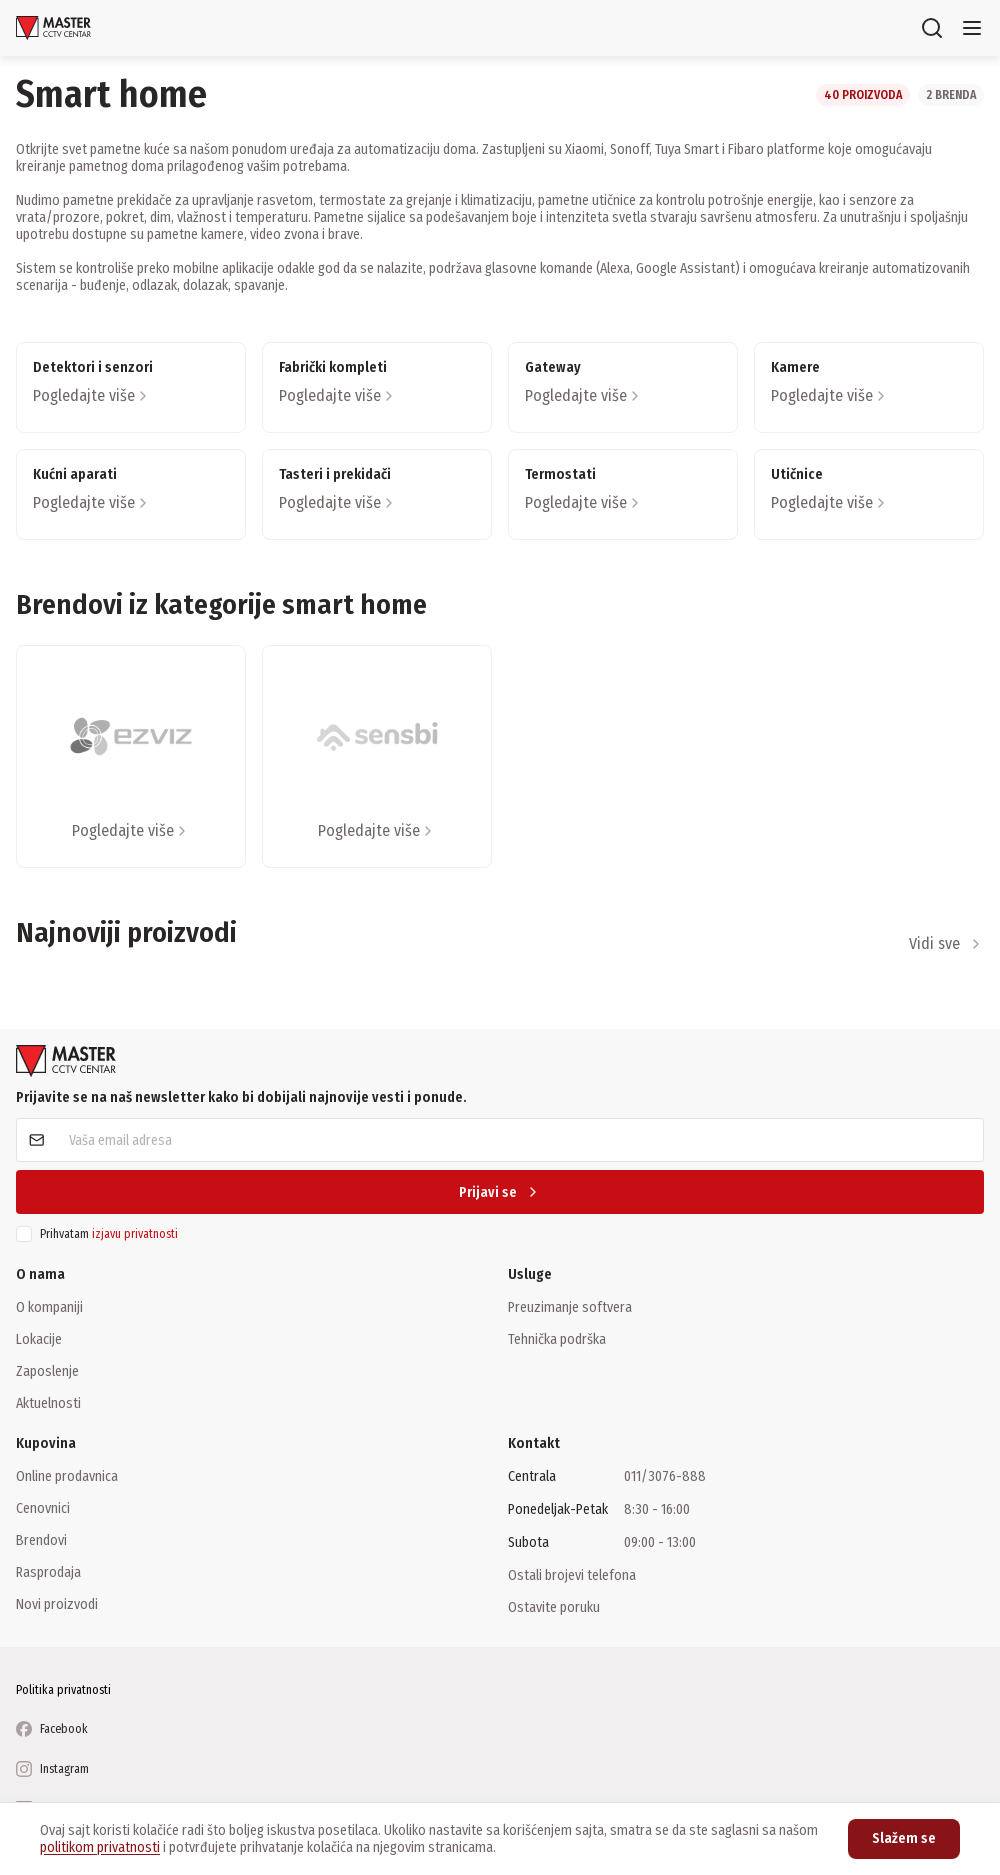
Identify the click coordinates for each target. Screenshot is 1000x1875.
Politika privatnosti (63, 1690)
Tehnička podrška (557, 1339)
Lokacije (39, 1339)
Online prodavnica (67, 1476)
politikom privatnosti (100, 1847)
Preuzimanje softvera (570, 1307)
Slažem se (904, 1838)
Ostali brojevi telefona (572, 1575)
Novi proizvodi (57, 1604)
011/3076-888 (665, 1476)
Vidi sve (946, 943)
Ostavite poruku (554, 1607)
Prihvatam (109, 1234)
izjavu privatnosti (135, 1234)
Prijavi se (500, 1192)
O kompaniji (49, 1307)
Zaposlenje (47, 1371)
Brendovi (41, 1540)
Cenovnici (43, 1508)
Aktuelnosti (48, 1403)
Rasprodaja (48, 1572)
